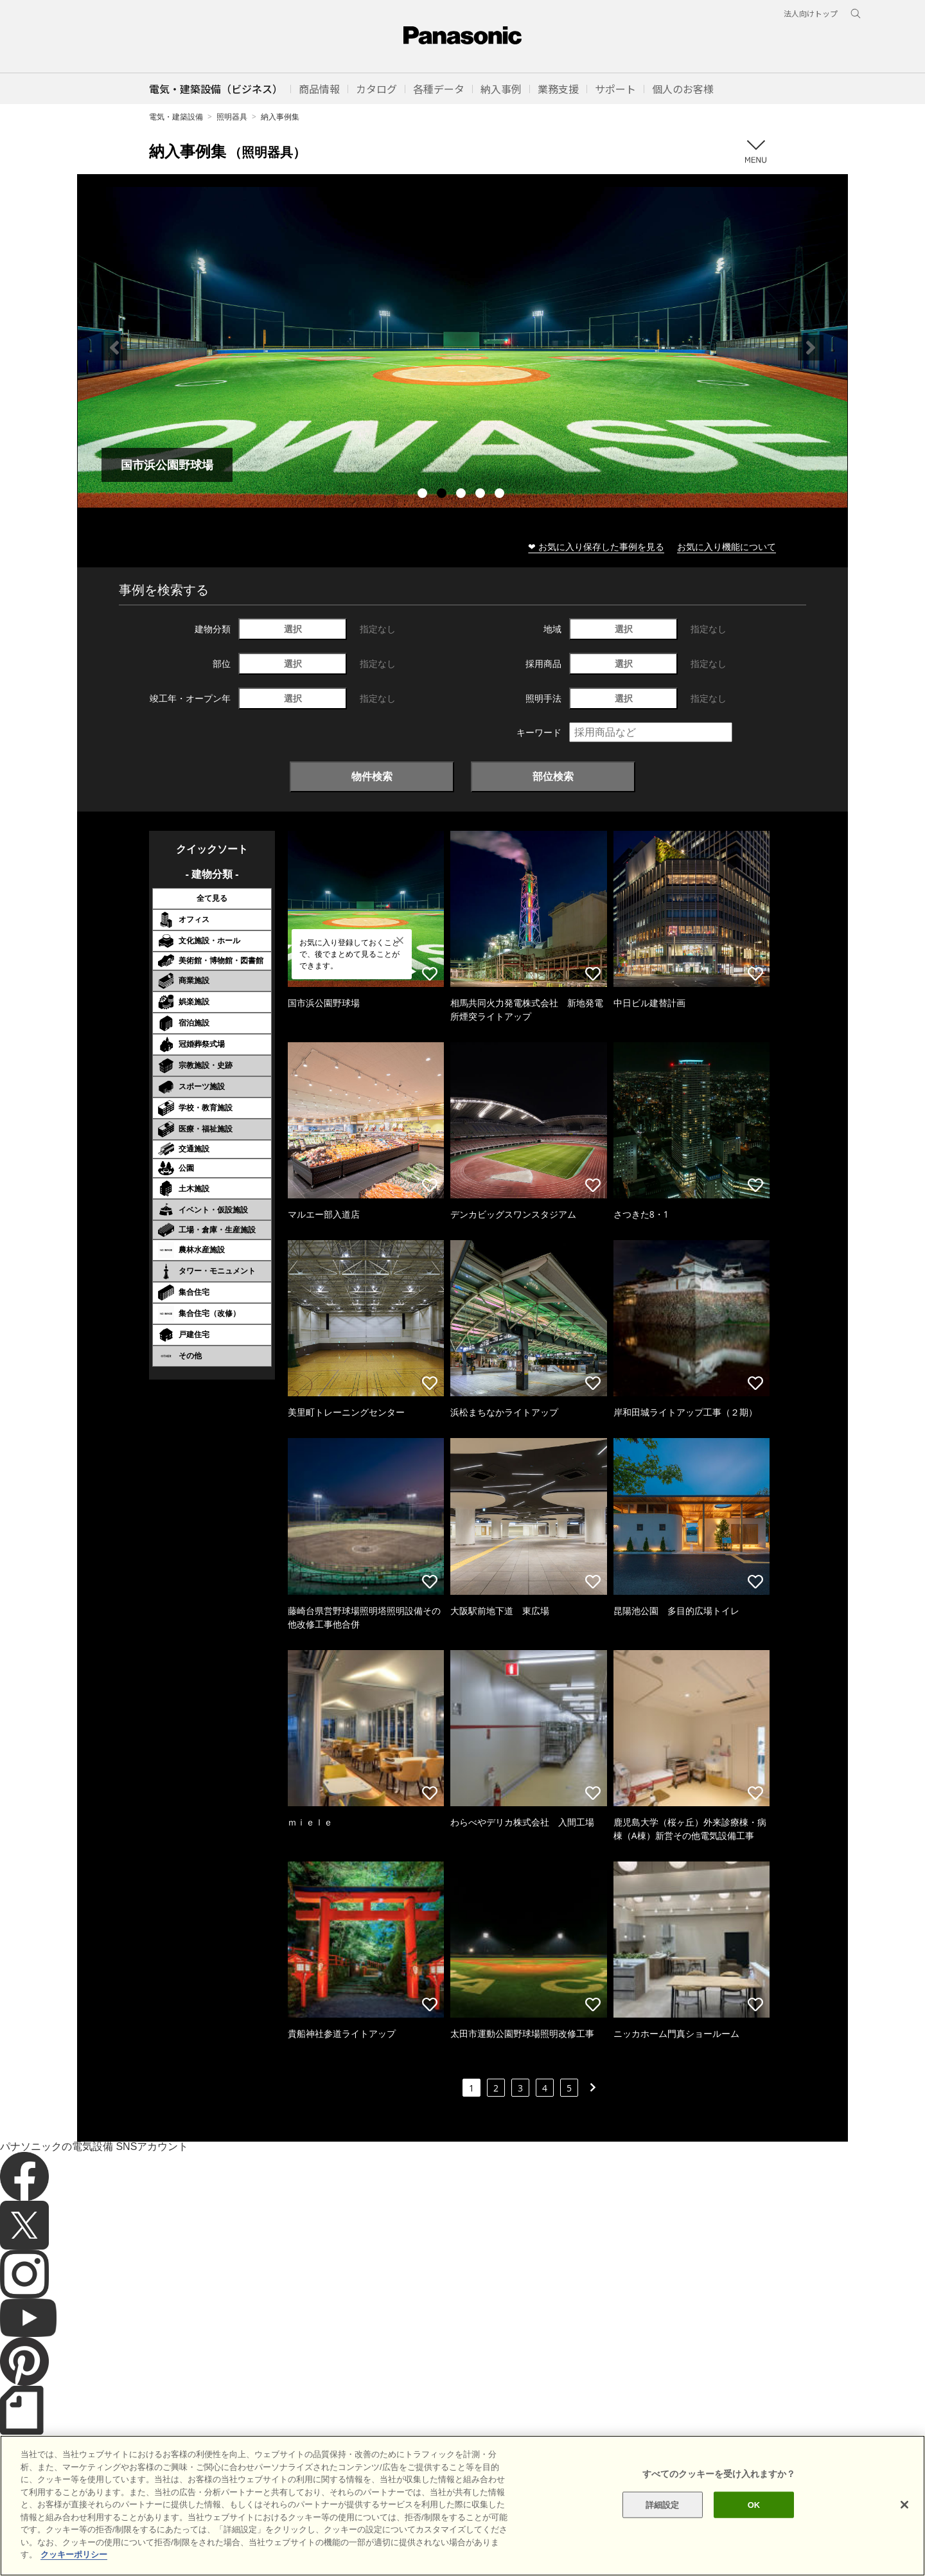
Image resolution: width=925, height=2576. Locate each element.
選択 (293, 629)
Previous (114, 347)
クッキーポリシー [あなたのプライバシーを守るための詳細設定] (73, 2554)
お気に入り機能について (726, 546)
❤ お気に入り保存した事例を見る (596, 546)
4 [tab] (481, 494)
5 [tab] (501, 494)
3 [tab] (462, 494)
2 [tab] (443, 494)
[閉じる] (904, 2505)
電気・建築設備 (176, 116)
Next (811, 347)
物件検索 (371, 776)
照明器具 (231, 116)
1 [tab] (424, 494)
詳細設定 (663, 2504)
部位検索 (553, 776)
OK (754, 2504)
